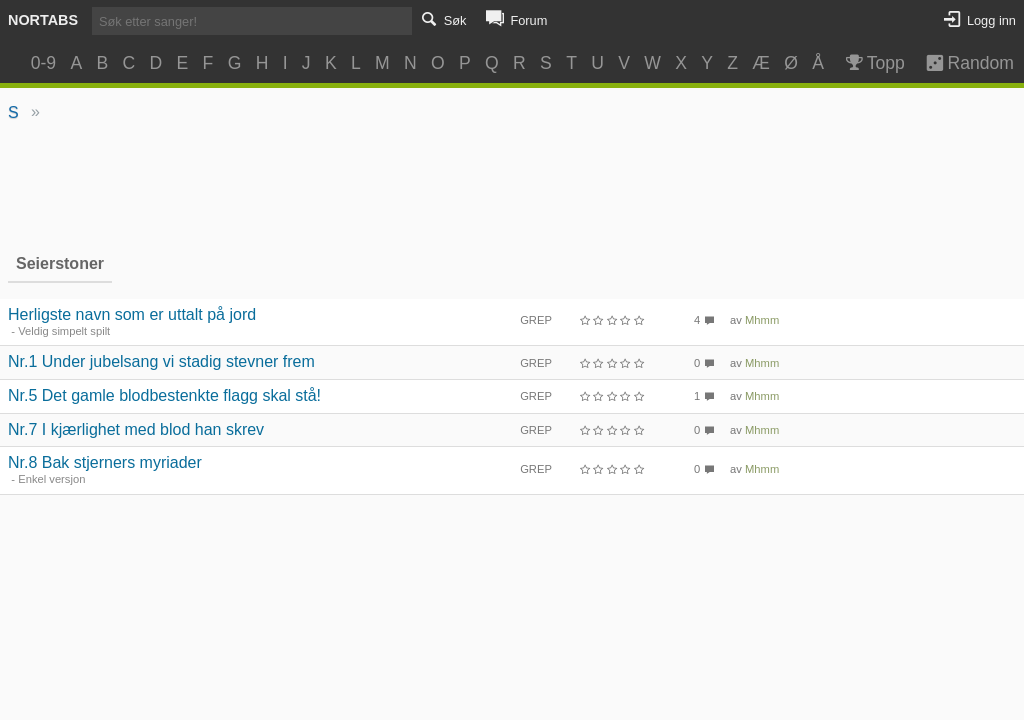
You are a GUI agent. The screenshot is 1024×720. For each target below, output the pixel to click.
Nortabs (43, 20)
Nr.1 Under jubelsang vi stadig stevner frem (161, 361)
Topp (873, 63)
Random (960, 63)
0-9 (43, 63)
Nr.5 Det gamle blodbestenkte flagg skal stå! (164, 395)
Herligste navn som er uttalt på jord (132, 314)
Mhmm (762, 320)
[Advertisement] (512, 186)
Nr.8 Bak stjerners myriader (105, 462)
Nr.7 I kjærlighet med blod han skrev (136, 429)
